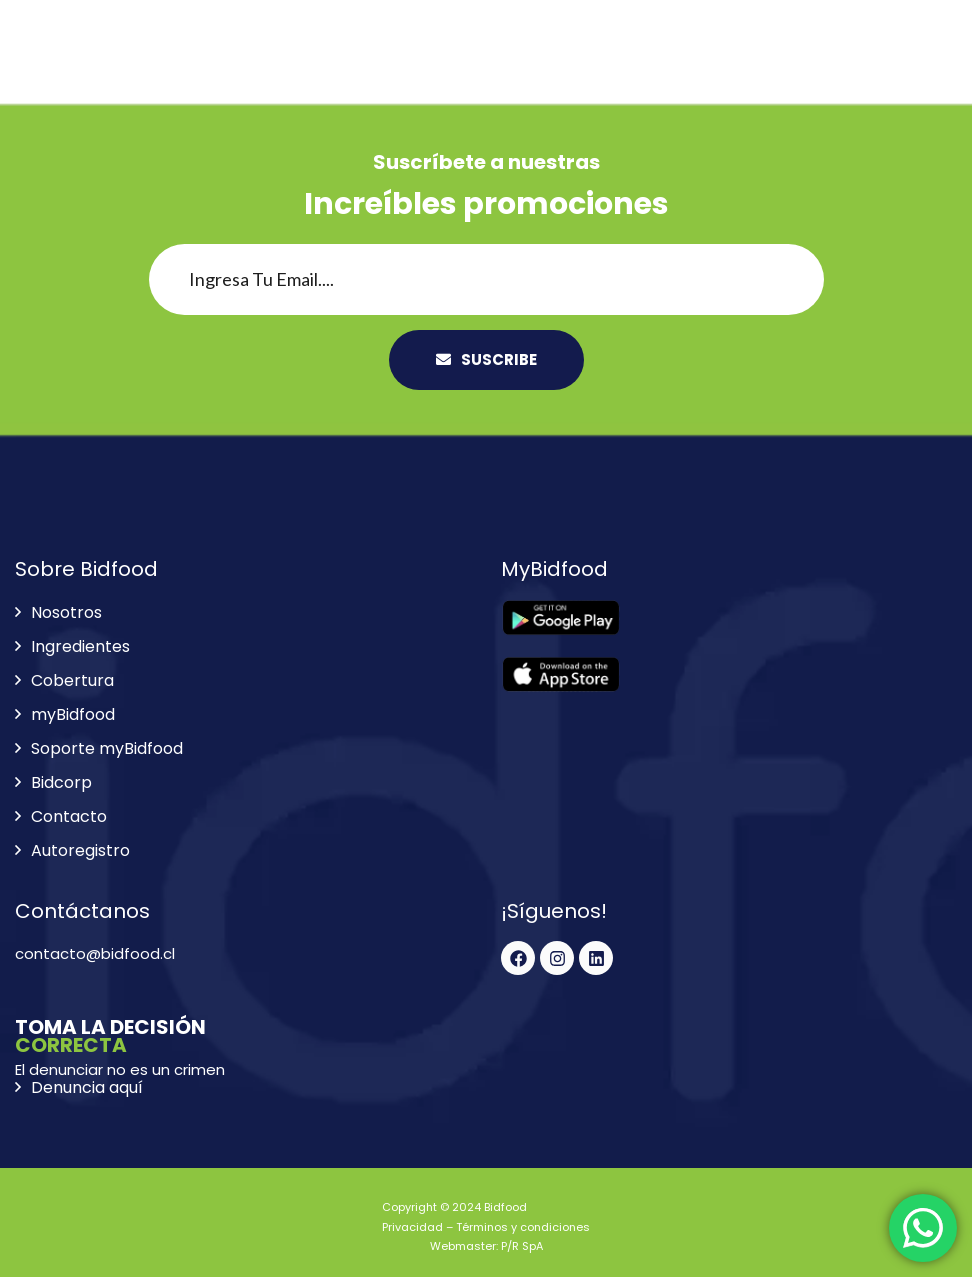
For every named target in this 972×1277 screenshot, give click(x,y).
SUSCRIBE (486, 359)
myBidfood (73, 714)
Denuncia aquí (87, 1087)
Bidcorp (61, 782)
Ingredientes (80, 646)
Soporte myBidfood (107, 748)
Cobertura (72, 680)
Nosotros (66, 612)
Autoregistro (80, 850)
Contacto (69, 816)
